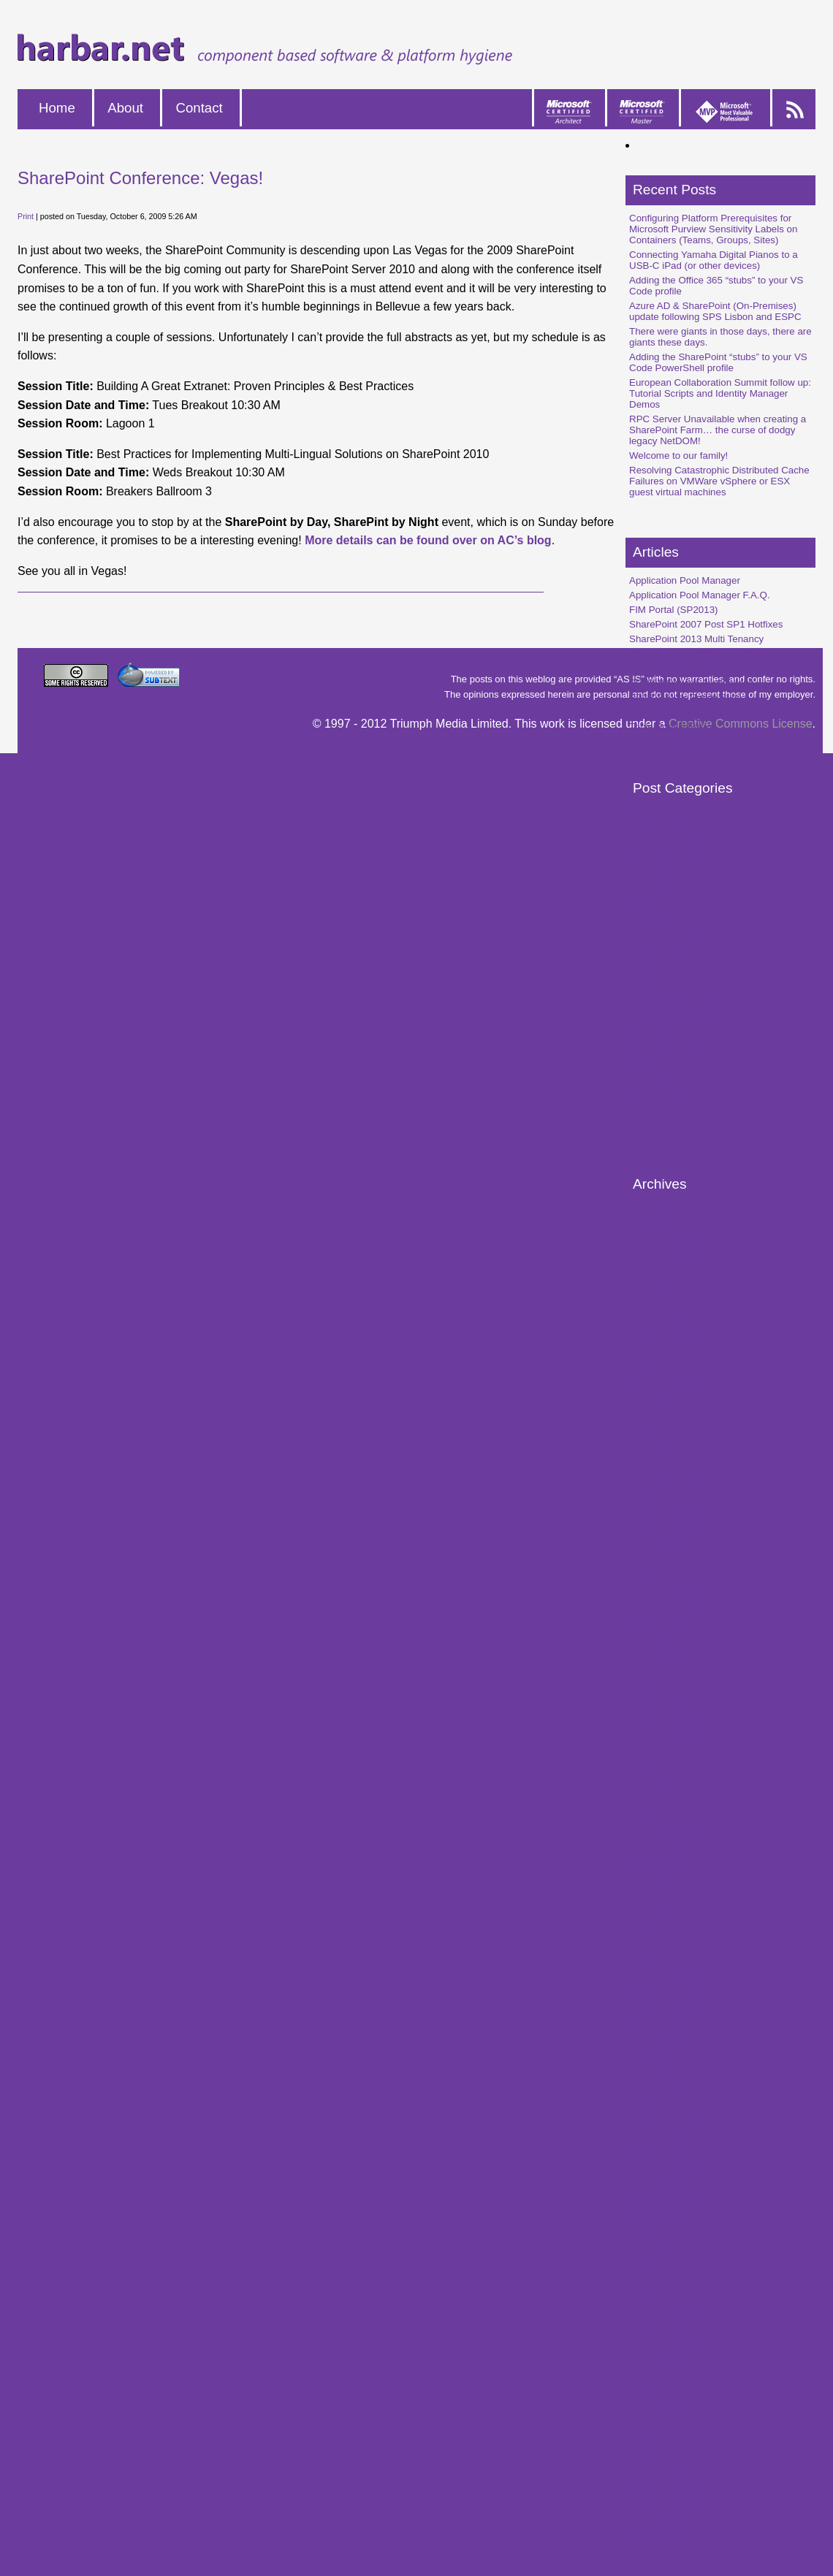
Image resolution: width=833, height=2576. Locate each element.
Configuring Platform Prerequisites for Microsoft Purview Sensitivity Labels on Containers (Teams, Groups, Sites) (713, 229)
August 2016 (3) (664, 1402)
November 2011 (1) (671, 1723)
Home (57, 107)
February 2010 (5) (668, 1972)
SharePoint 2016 (665, 1049)
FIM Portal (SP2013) (673, 609)
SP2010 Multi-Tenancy (677, 668)
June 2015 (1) (659, 1446)
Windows (649, 917)
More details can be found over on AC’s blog (428, 540)
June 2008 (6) (659, 2249)
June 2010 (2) (659, 1913)
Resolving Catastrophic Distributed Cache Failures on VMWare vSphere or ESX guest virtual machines (719, 481)
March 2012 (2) (662, 1694)
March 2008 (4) (662, 2293)
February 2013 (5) (668, 1592)
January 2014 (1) (666, 1519)
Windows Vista (661, 815)
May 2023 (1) (658, 1227)
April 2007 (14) (661, 2439)
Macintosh (651, 888)
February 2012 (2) (668, 1709)
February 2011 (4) (668, 1826)
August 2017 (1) (664, 1343)
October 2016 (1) (666, 1373)
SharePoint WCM (666, 859)
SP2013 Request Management (695, 711)
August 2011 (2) (664, 1753)
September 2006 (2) (672, 2542)
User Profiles (657, 947)
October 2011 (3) (666, 1738)
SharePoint (653, 830)
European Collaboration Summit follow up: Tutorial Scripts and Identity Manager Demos (720, 393)
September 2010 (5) (672, 1869)
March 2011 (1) (662, 1811)
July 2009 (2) (657, 2059)
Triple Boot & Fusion (673, 726)
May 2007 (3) (658, 2425)
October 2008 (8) (666, 2191)
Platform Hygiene (666, 844)
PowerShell (653, 1122)
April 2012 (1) (658, 1679)
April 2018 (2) (658, 1314)
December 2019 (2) (671, 1241)
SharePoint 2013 (665, 961)
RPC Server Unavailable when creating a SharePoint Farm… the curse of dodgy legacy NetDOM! (717, 430)
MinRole (647, 1078)
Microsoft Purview (667, 1137)
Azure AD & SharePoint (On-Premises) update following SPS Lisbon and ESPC (715, 311)
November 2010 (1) (671, 1840)
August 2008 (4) (664, 2220)
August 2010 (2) (664, 1884)
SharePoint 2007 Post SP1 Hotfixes (706, 624)
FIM (637, 976)
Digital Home (657, 903)
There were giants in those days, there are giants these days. (720, 337)
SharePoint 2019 (665, 1093)
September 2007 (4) (672, 2366)
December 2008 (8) (671, 2162)
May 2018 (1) (658, 1300)
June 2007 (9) (659, 2410)
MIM (638, 1107)
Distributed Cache (668, 1064)
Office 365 (651, 1034)
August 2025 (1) (664, 1212)
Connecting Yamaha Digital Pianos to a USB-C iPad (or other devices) (713, 260)
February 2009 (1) (668, 2132)
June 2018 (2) (659, 1285)
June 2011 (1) (659, 1782)
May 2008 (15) (660, 2264)
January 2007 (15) (668, 2483)
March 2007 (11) (665, 2454)
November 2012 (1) (671, 1606)
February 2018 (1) (668, 1329)
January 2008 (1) (666, 2322)
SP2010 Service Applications (691, 682)
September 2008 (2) (672, 2205)
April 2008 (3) (658, 2279)
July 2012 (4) (657, 1650)
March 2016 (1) (662, 1431)
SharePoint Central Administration (702, 653)
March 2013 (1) (662, 1577)
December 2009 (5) (671, 2001)
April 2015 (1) (658, 1460)
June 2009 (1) (659, 2074)
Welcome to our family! (678, 455)
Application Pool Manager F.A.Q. (699, 595)
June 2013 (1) (659, 1563)
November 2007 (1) (671, 2337)
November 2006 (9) (671, 2512)
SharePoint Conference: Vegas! (140, 178)
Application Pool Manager (684, 580)
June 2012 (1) (659, 1665)
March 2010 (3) (662, 1957)
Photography (657, 991)
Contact (198, 107)
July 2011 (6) (657, 1767)
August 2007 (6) (664, 2381)
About (125, 107)
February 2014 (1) (668, 1504)
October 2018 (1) (666, 1256)
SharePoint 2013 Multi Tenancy (696, 638)
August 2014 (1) (664, 1475)
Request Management (677, 1005)
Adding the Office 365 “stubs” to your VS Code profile (716, 286)
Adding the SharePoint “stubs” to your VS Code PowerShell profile (718, 362)
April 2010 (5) (658, 1942)
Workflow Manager (669, 1020)
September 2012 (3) (672, 1621)
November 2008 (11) (673, 2176)
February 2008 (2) (668, 2308)
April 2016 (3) (658, 1416)
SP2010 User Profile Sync (685, 697)
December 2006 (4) (671, 2498)
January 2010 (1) (666, 1986)
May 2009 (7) (658, 2089)
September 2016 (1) (672, 1387)
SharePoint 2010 (665, 932)
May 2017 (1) (658, 1358)
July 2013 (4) (657, 1548)
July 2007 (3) (657, 2395)
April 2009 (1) (658, 2103)
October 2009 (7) (666, 2030)
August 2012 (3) (664, 1636)
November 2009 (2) (671, 2016)
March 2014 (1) (662, 1490)
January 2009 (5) (666, 2147)
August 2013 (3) (664, 1533)
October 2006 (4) (666, 2527)
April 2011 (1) (658, 1796)
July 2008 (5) (657, 2235)
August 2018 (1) (664, 1270)
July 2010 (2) (657, 1899)
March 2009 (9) (662, 2118)
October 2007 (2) (666, 2352)
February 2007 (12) (670, 2468)
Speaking (649, 874)
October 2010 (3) (666, 1855)
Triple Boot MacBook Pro (683, 741)
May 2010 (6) (658, 1928)
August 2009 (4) (664, 2045)
